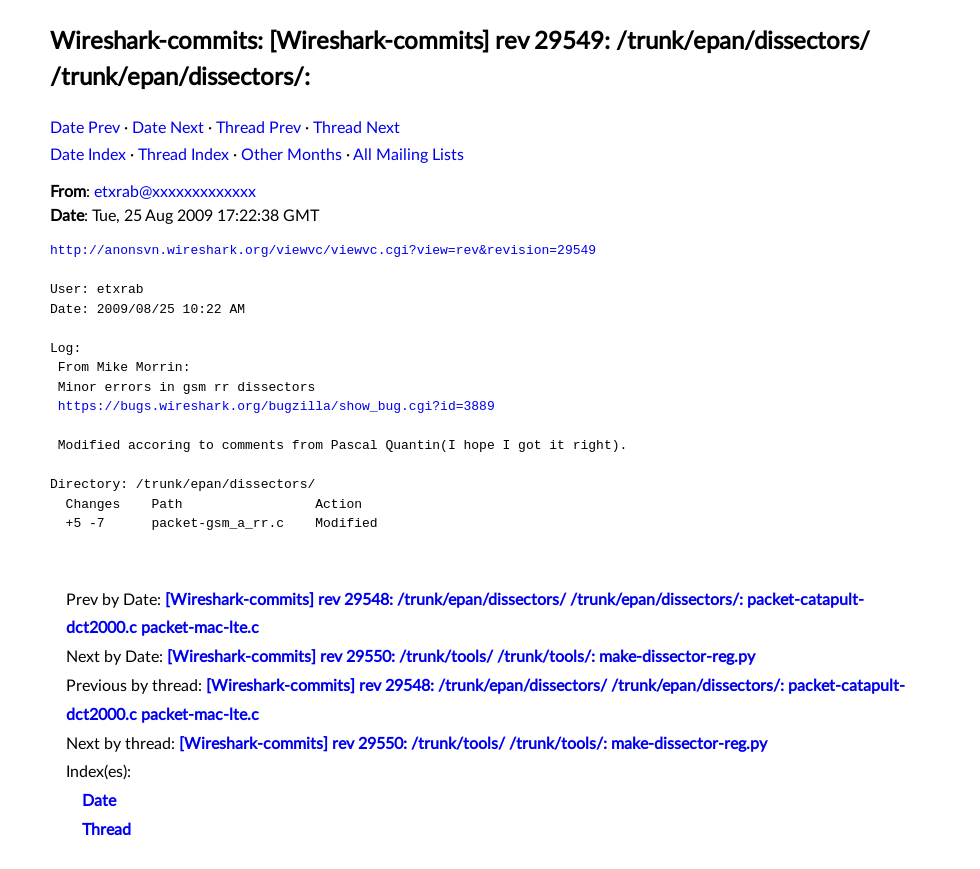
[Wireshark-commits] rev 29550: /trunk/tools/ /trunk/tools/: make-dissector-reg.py (461, 657)
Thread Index (183, 155)
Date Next (168, 128)
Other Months (291, 155)
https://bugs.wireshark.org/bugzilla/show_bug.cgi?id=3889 (276, 406)
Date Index (88, 155)
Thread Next (356, 128)
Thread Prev (258, 128)
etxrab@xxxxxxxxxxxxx (175, 192)
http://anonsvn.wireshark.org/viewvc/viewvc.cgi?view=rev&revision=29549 (323, 250)
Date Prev (85, 128)
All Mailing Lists (408, 155)
